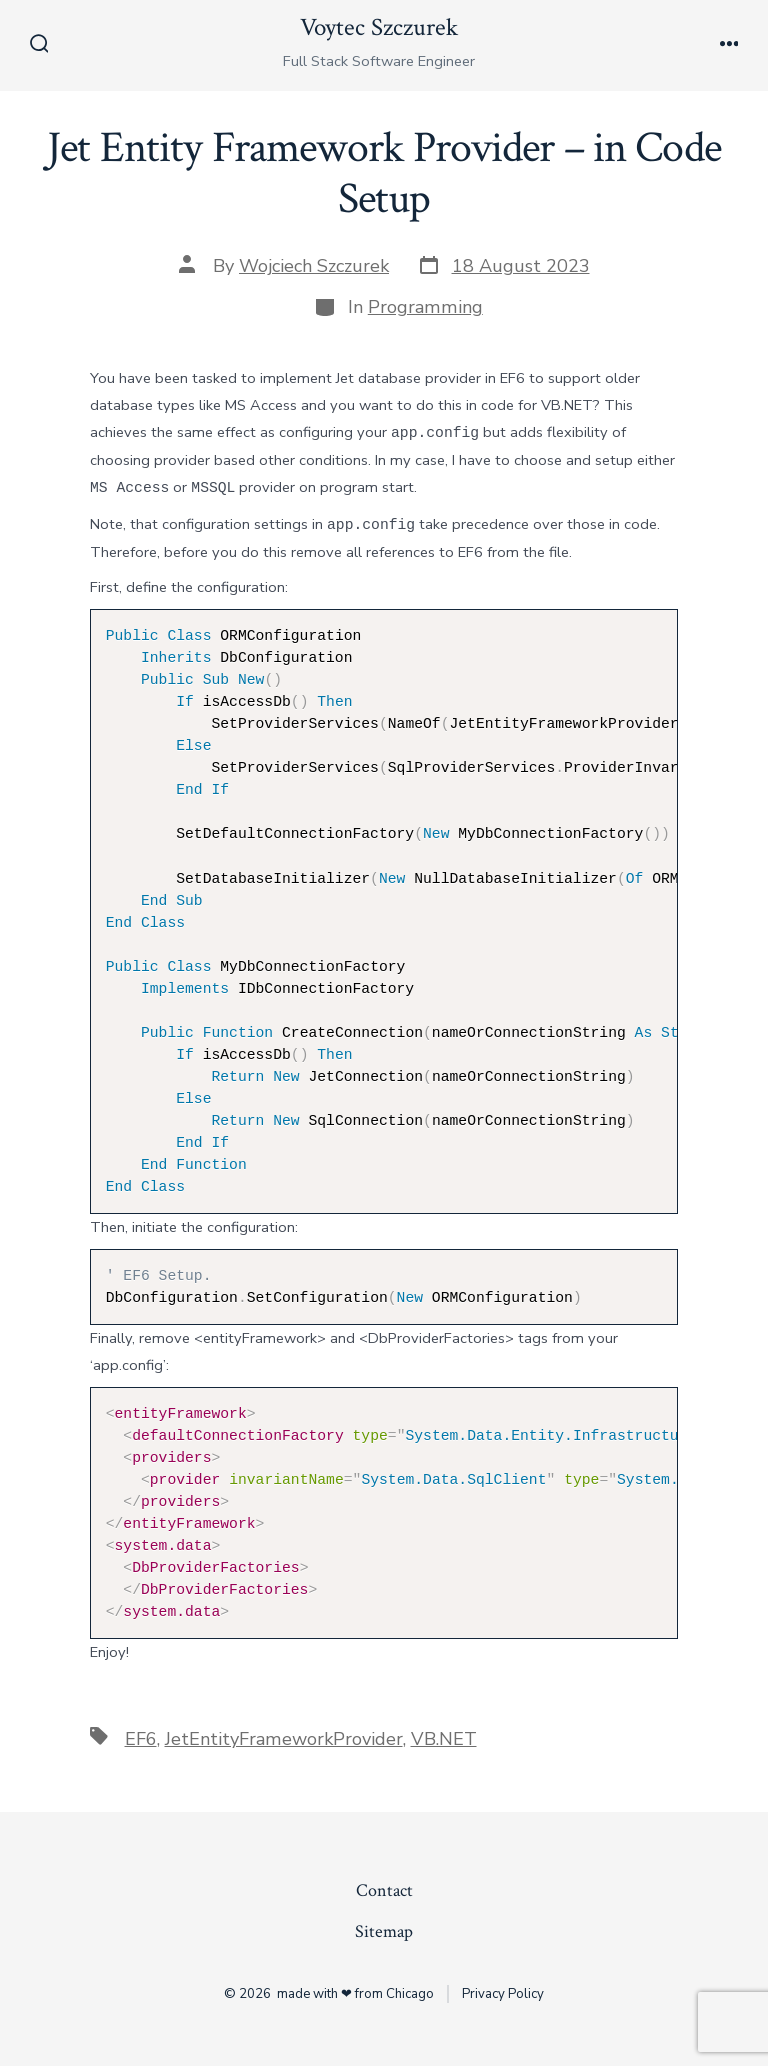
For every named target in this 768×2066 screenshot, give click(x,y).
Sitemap (384, 1931)
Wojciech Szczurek (314, 266)
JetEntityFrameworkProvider (284, 1739)
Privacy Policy (503, 1994)
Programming (425, 307)
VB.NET (444, 1739)
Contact (384, 1890)
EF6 (141, 1739)
